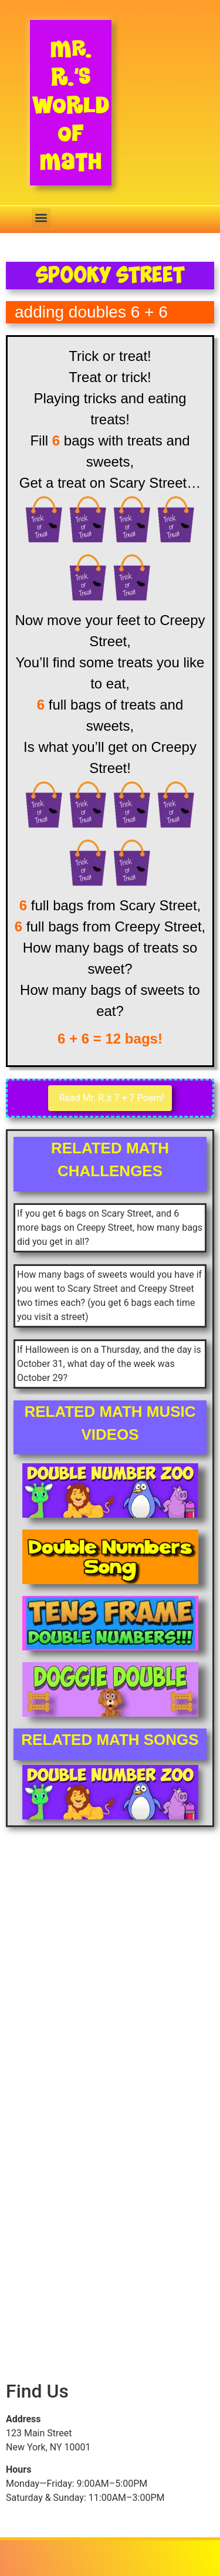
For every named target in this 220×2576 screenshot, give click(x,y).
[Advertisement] (110, 1977)
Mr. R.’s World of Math (71, 104)
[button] (41, 217)
